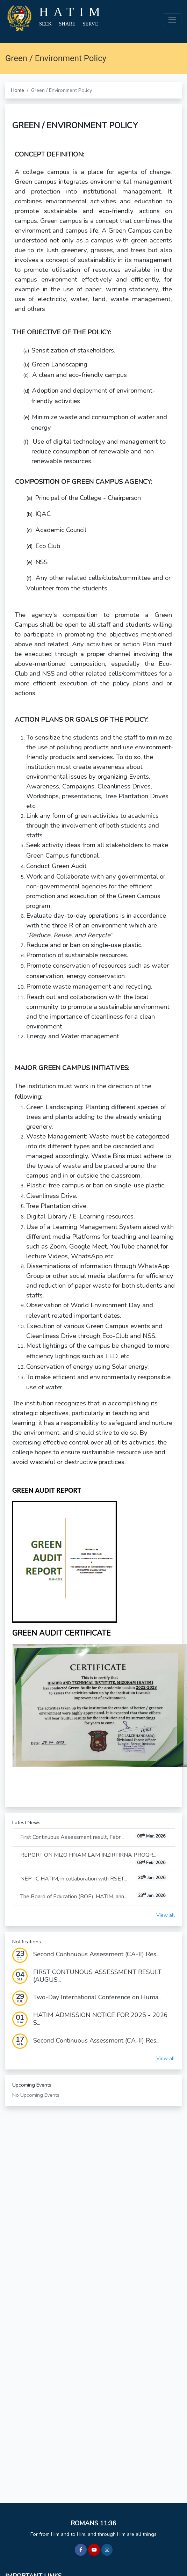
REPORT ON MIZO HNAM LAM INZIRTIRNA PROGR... (94, 1858)
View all (165, 1915)
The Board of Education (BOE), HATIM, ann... (94, 1896)
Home (17, 90)
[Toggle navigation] (172, 19)
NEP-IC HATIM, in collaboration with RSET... (94, 1879)
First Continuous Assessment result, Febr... (94, 1837)
